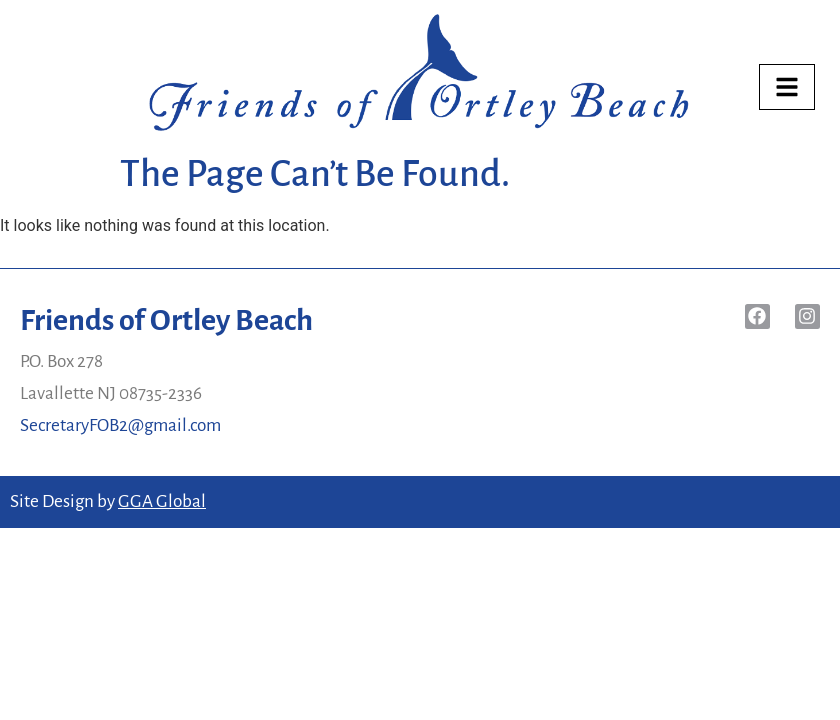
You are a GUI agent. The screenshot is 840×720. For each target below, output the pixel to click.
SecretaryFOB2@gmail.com (120, 425)
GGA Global (162, 501)
